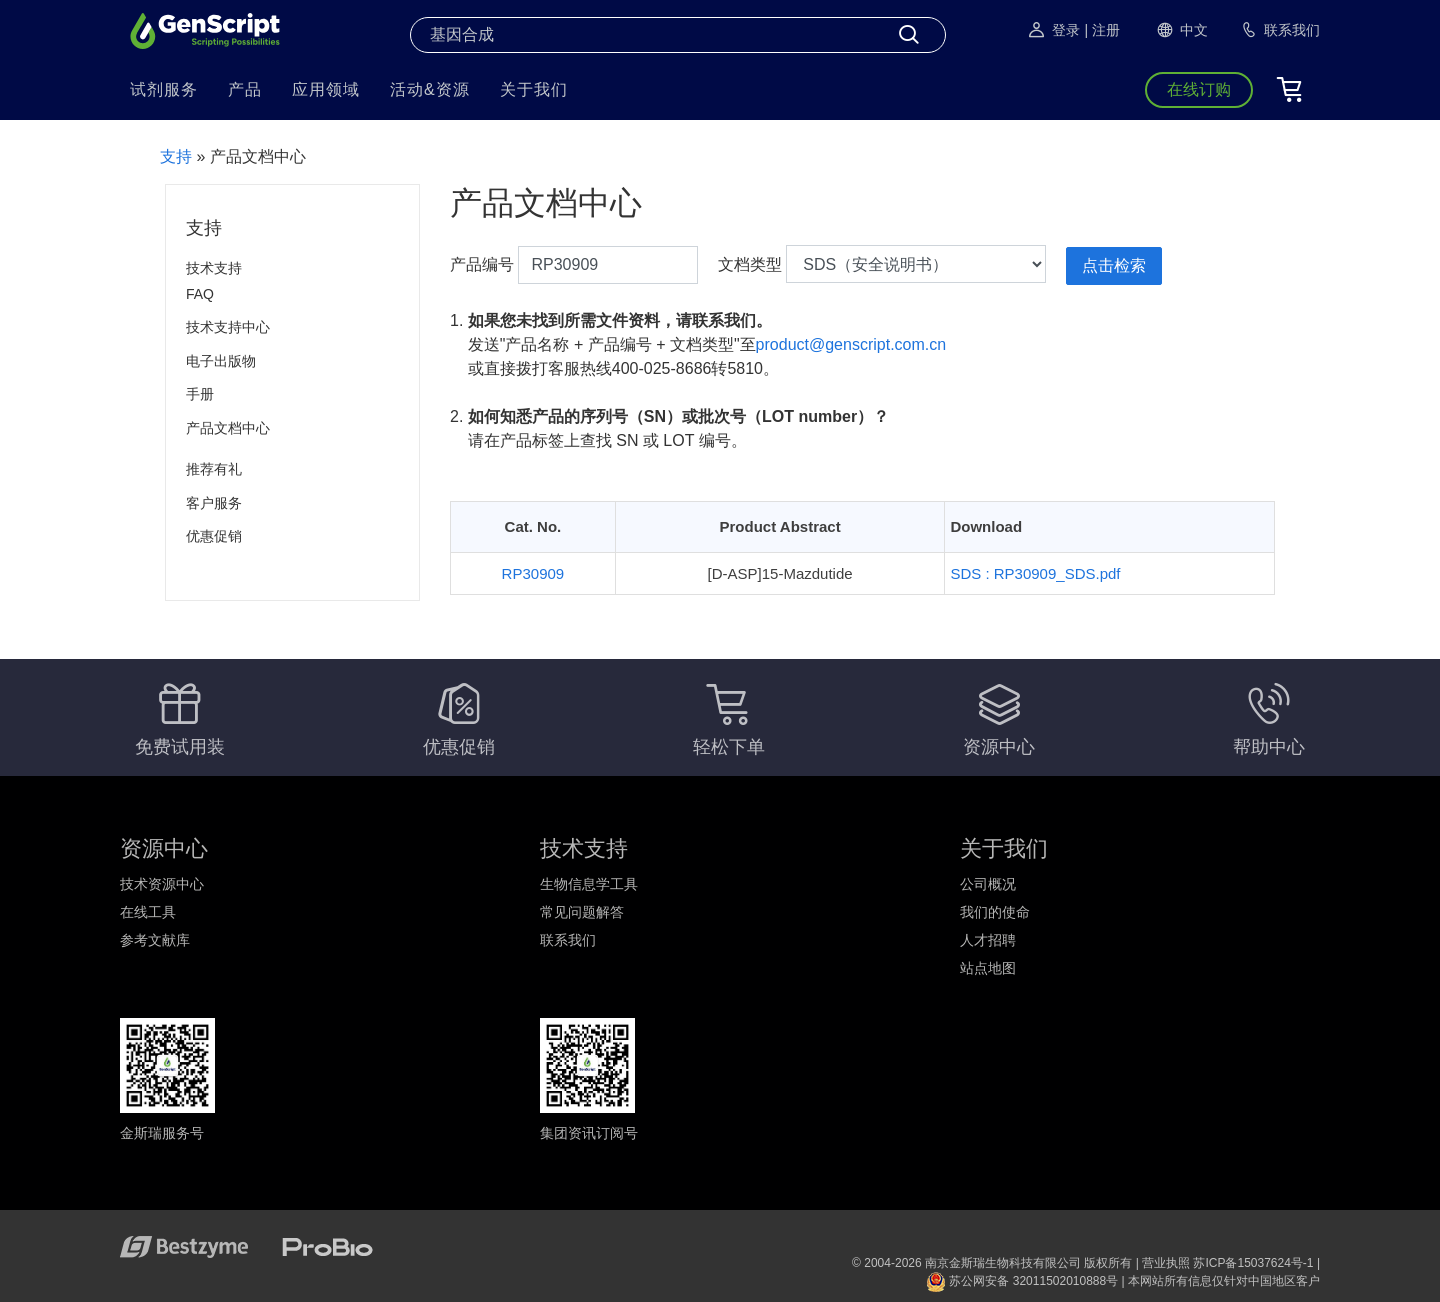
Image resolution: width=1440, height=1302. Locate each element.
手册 (200, 394)
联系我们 (568, 940)
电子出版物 (221, 361)
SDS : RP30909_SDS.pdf (1035, 573)
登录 (1053, 30)
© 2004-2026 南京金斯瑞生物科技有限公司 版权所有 (992, 1263)
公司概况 (988, 884)
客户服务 (214, 503)
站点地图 (988, 968)
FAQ (200, 294)
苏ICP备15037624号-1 (1253, 1263)
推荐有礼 (214, 469)
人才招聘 (988, 940)
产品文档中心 (228, 428)
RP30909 (533, 573)
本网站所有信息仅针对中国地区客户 (1224, 1281)
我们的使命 (995, 912)
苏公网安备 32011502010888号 (1022, 1281)
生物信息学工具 (589, 884)
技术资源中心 (162, 884)
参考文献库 (155, 940)
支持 (176, 156)
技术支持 (214, 268)
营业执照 (1166, 1263)
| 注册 (1102, 30)
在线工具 (148, 912)
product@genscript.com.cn (851, 344)
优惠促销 (214, 536)
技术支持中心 (228, 327)
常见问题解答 (582, 912)
